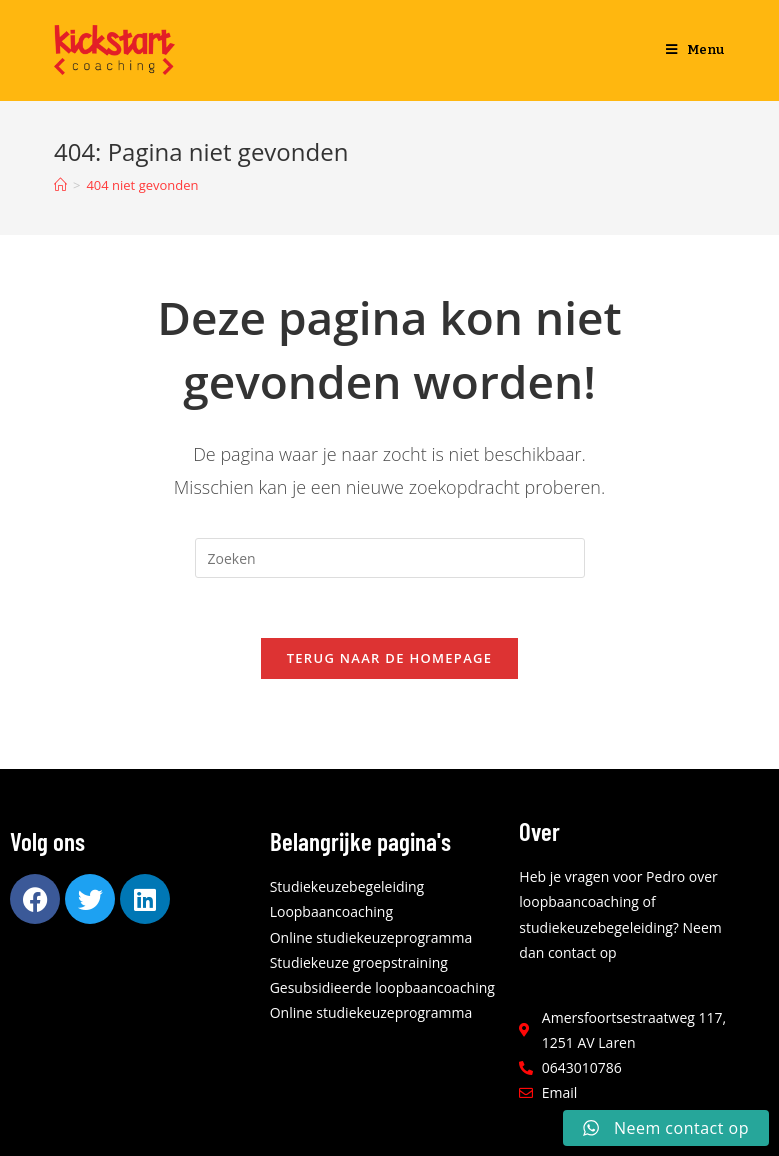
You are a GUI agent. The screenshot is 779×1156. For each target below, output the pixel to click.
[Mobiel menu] (695, 50)
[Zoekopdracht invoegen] (390, 558)
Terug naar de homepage (390, 658)
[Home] (60, 185)
